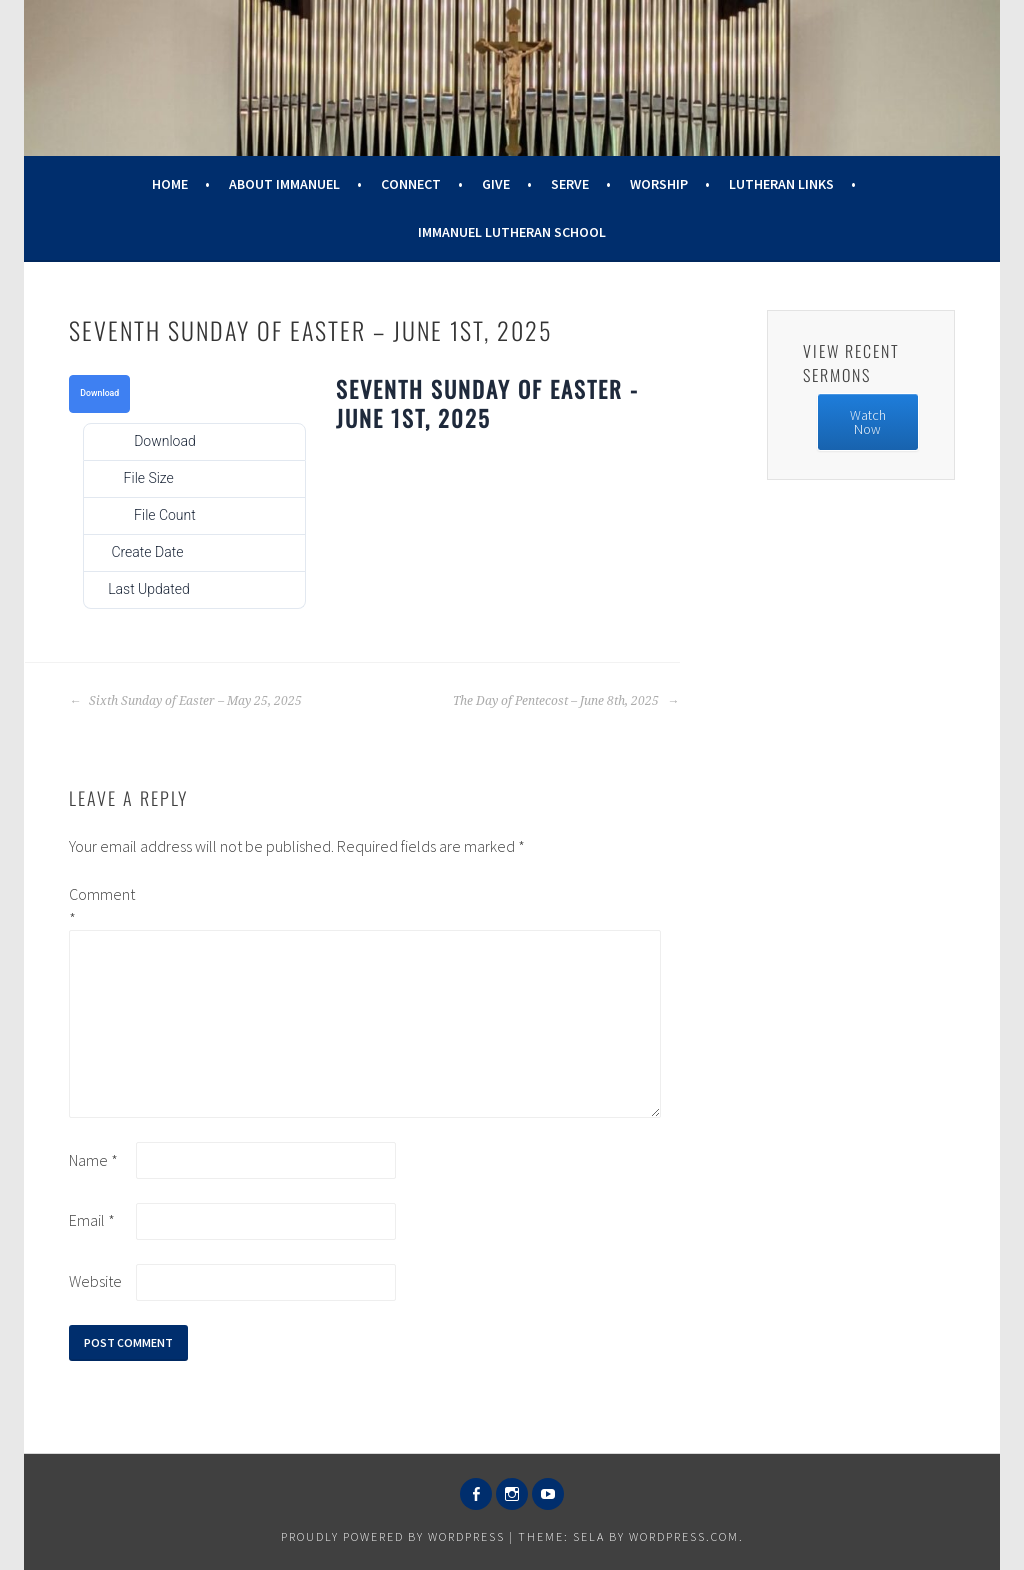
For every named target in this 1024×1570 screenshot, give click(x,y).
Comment (101, 906)
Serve (570, 184)
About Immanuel (284, 184)
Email (92, 1220)
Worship (659, 184)
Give (496, 184)
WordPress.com (684, 1536)
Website (95, 1281)
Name (93, 1160)
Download (99, 393)
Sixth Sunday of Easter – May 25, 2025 (185, 701)
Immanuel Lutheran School (512, 232)
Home (170, 184)
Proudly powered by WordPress (393, 1536)
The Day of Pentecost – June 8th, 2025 (566, 701)
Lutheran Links (781, 184)
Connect (411, 184)
